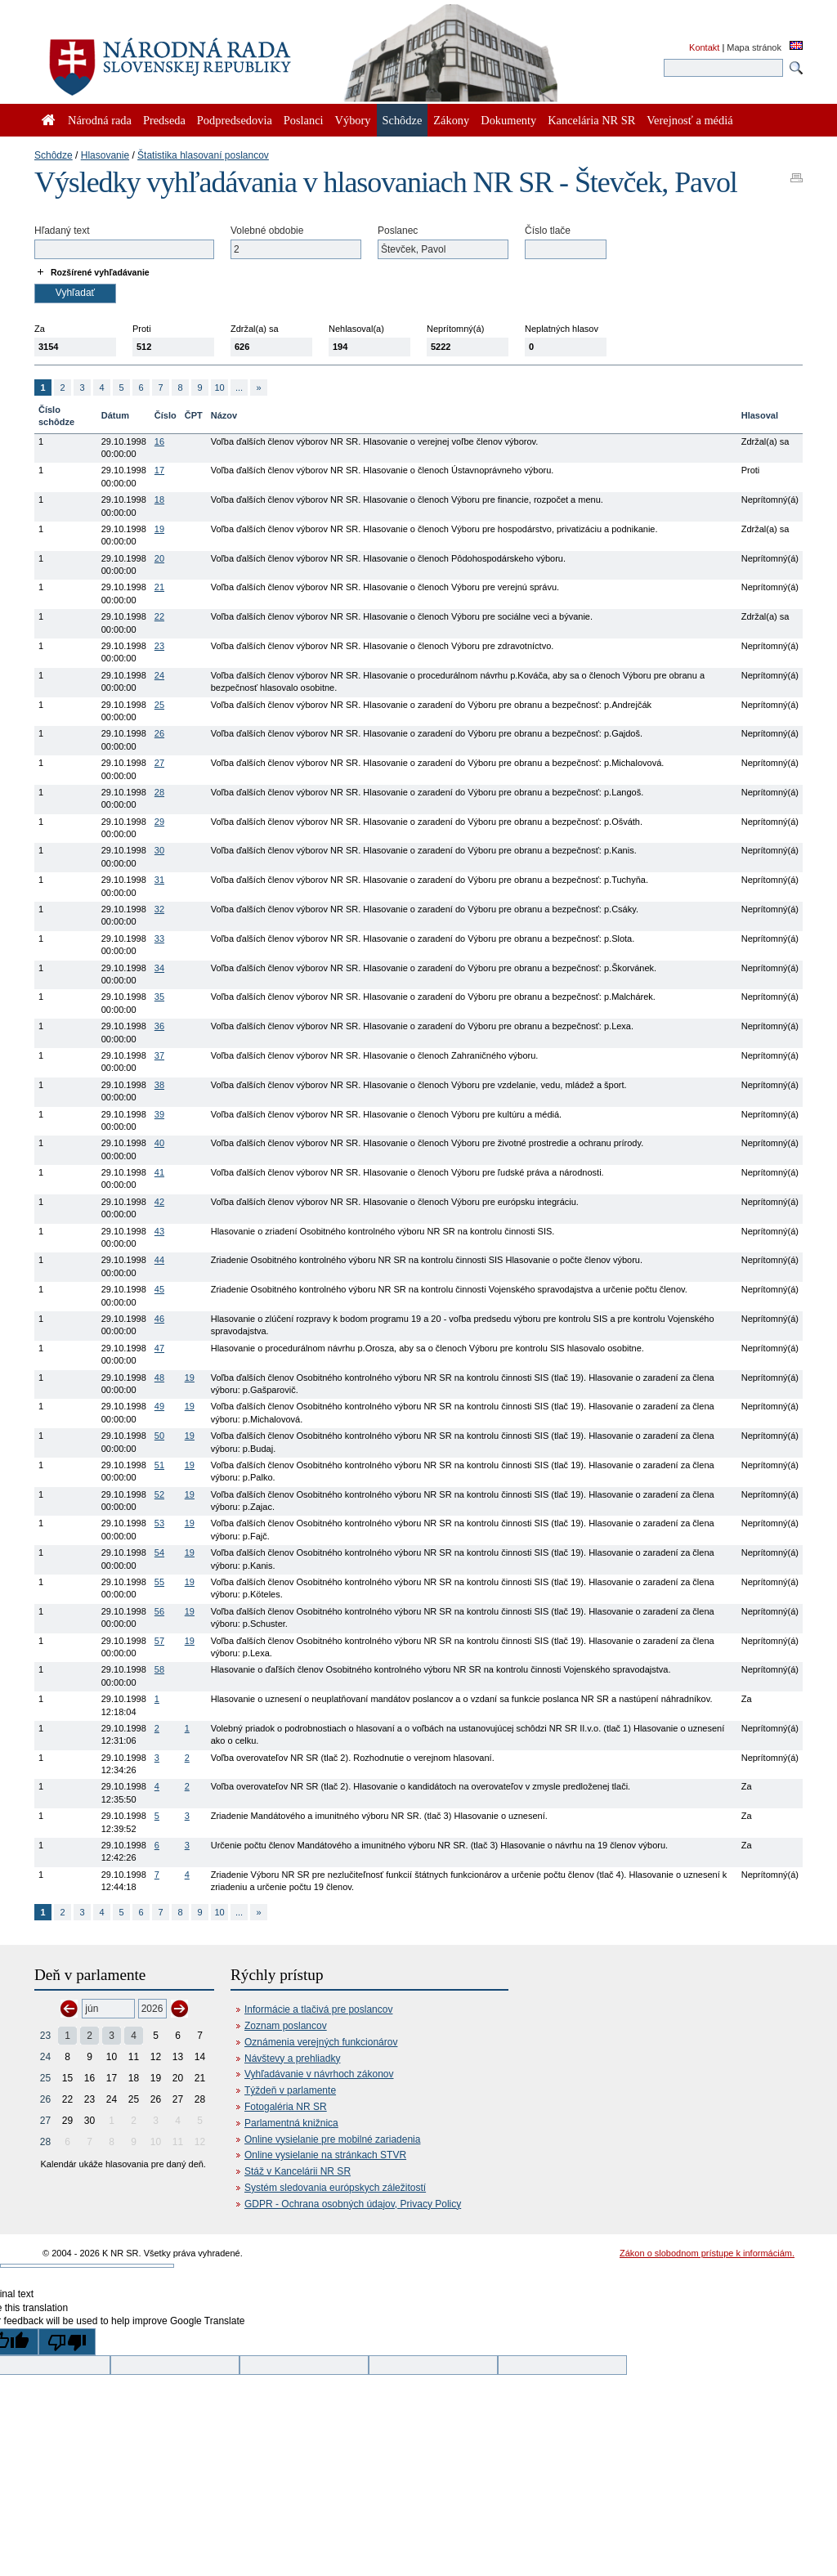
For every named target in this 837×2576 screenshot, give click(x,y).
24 (159, 675)
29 (159, 822)
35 (159, 996)
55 (159, 1582)
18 (159, 499)
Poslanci (304, 120)
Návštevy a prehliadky (292, 2058)
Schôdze (53, 155)
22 (159, 616)
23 (159, 646)
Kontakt (704, 47)
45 (159, 1289)
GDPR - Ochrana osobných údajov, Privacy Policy (352, 2204)
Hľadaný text (62, 230)
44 (159, 1260)
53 (159, 1523)
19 (159, 529)
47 (159, 1348)
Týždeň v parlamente (290, 2090)
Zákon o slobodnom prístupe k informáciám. (707, 2253)
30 (159, 850)
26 (159, 733)
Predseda (164, 120)
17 (159, 470)
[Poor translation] (67, 2341)
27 (159, 763)
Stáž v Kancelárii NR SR (297, 2171)
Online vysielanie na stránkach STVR (325, 2155)
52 (159, 1494)
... (239, 387)
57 (159, 1641)
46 (159, 1319)
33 (159, 938)
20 (159, 558)
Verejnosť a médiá (689, 120)
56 (159, 1611)
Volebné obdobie (267, 230)
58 (159, 1669)
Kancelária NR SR (591, 120)
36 (159, 1026)
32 (159, 909)
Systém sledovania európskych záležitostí (335, 2187)
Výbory (353, 120)
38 (159, 1085)
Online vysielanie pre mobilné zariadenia (332, 2139)
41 (159, 1172)
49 (159, 1406)
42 (159, 1202)
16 (159, 441)
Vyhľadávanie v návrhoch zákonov (319, 2074)
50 (159, 1435)
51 (159, 1465)
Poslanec (398, 230)
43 (159, 1231)
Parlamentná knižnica (291, 2123)
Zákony (451, 120)
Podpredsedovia (234, 120)
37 (159, 1055)
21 (159, 587)
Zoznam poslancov (285, 2026)
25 (159, 705)
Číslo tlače (548, 230)
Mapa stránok (754, 47)
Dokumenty (508, 120)
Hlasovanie (105, 155)
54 (159, 1552)
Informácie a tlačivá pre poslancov (318, 2009)
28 (159, 792)
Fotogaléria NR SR (285, 2106)
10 (219, 387)
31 (159, 880)
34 (159, 968)
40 (159, 1143)
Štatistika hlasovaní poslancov (203, 155)
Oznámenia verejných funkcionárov (320, 2042)
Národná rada (100, 120)
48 (159, 1377)
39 (159, 1114)
